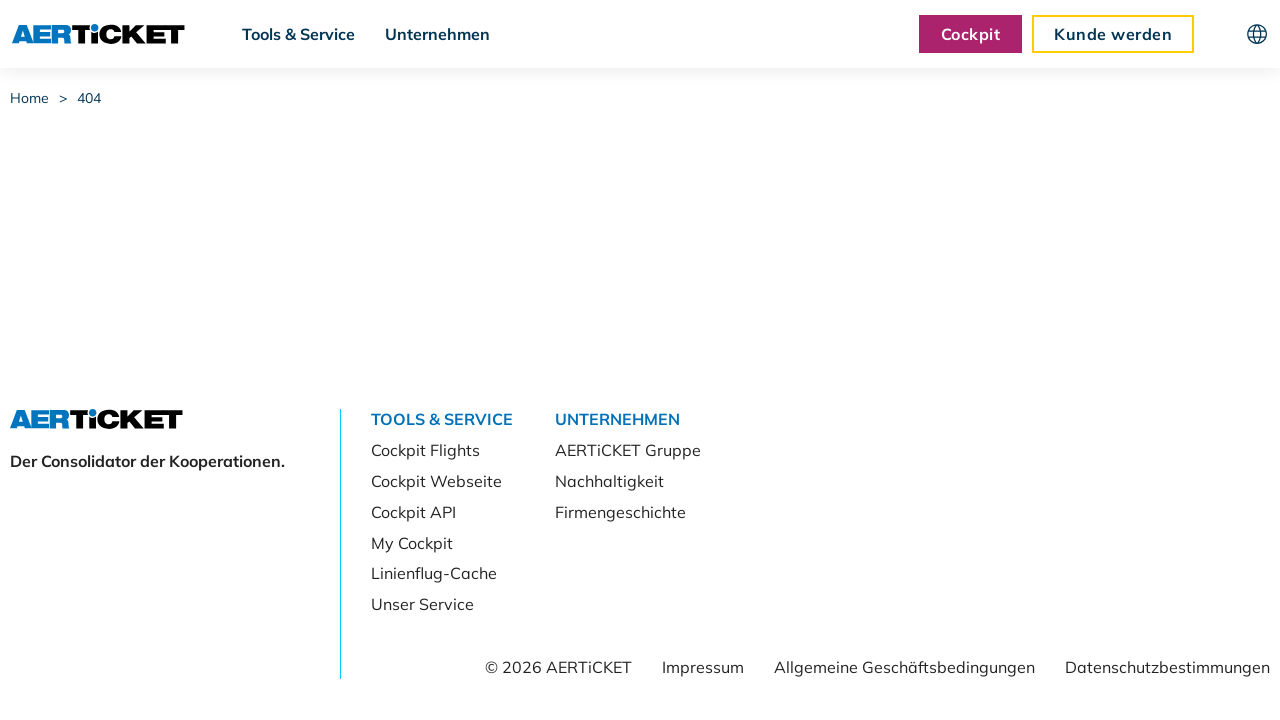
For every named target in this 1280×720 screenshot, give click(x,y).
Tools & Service (298, 34)
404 (89, 98)
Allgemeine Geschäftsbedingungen (904, 667)
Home (29, 98)
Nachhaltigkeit (609, 481)
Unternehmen (437, 34)
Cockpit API (413, 512)
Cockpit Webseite (436, 481)
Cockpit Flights (425, 450)
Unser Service (422, 604)
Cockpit (970, 34)
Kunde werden (1113, 34)
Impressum (703, 667)
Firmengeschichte (620, 512)
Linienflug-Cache (434, 573)
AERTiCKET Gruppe (628, 450)
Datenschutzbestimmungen (1167, 667)
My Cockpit (412, 543)
